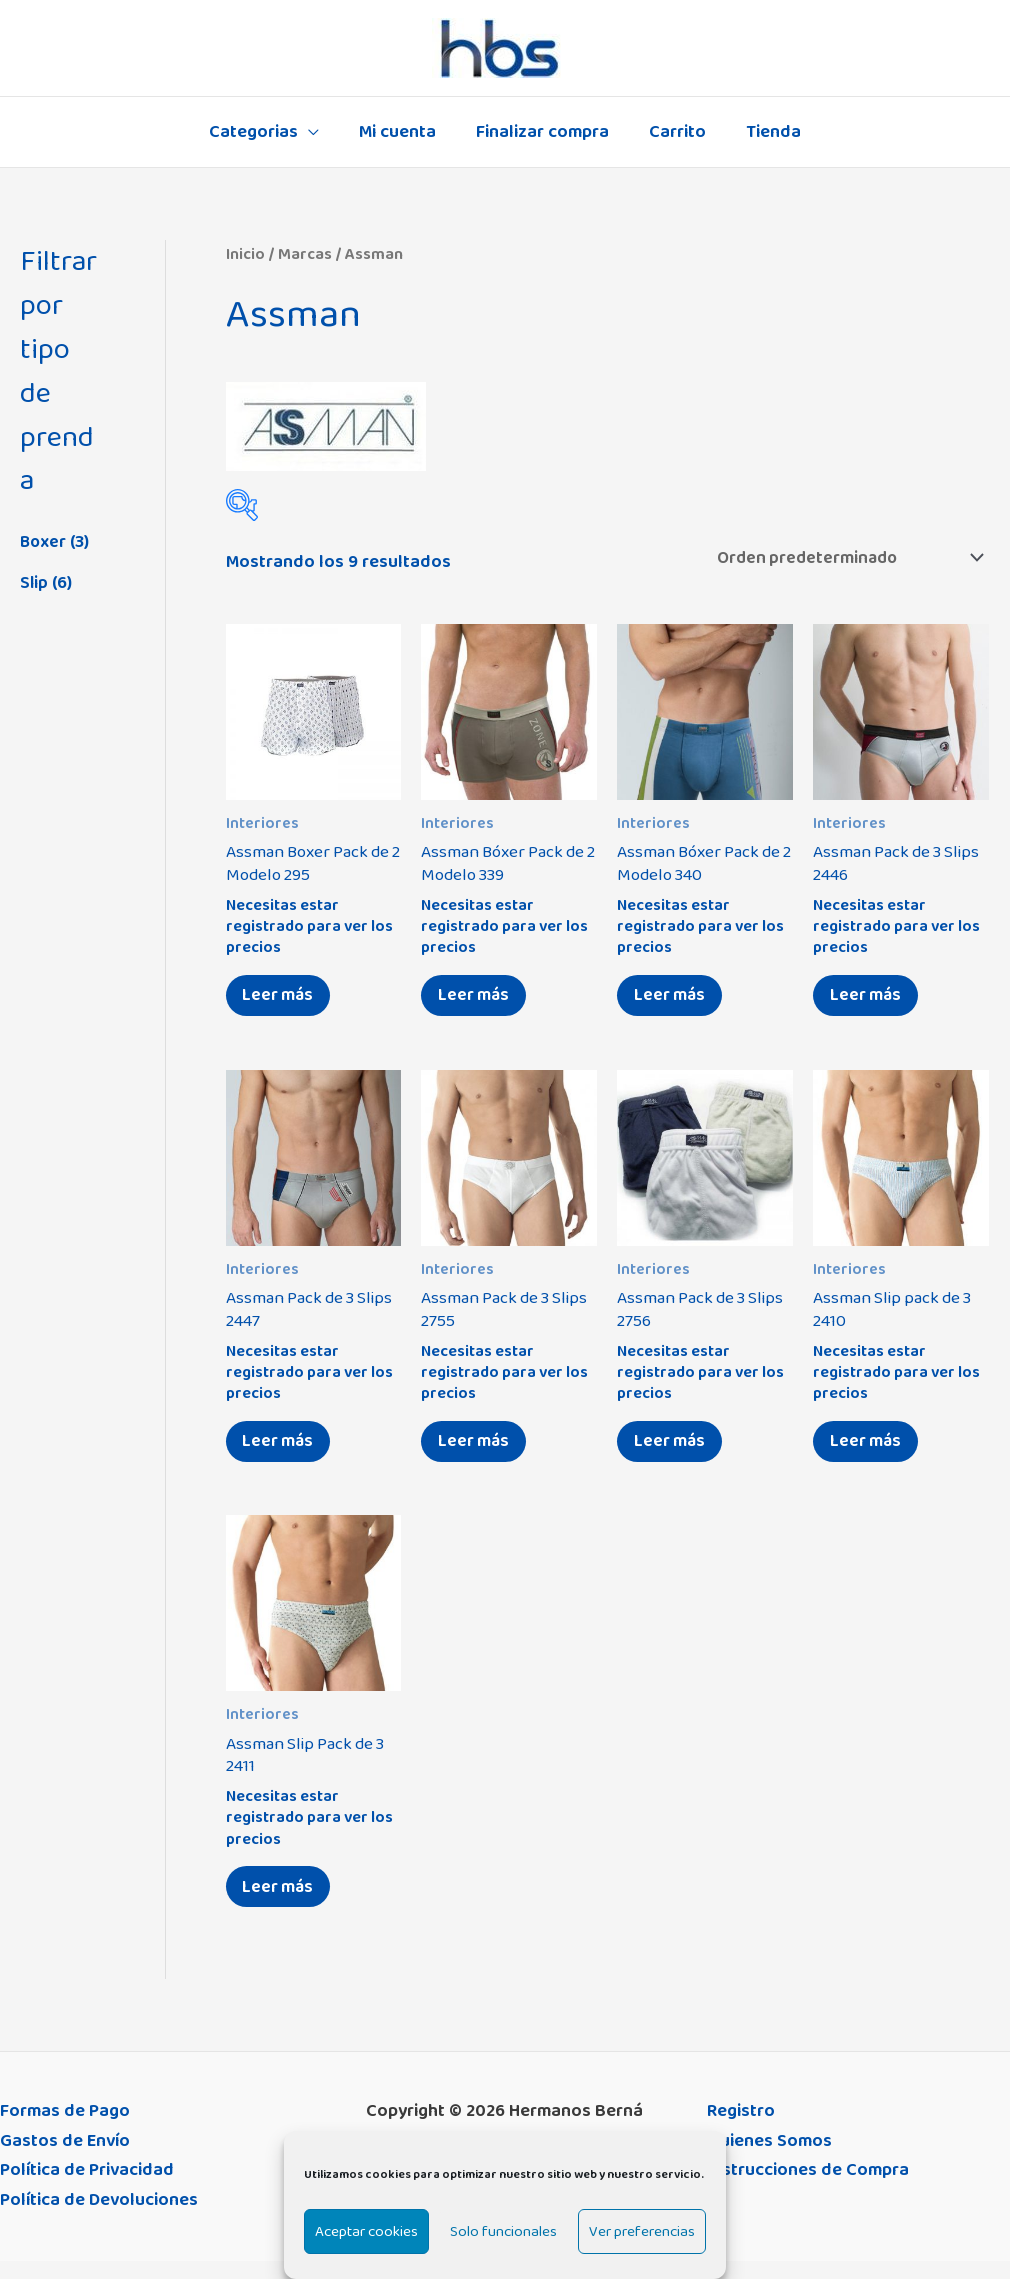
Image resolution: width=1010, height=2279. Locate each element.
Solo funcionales (503, 2231)
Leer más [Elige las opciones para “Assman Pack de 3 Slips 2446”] (869, 1001)
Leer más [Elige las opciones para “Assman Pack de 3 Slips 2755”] (477, 1452)
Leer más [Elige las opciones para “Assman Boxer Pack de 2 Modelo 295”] (282, 1001)
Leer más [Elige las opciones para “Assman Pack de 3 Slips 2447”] (282, 1452)
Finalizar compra (542, 132)
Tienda (765, 132)
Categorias (261, 132)
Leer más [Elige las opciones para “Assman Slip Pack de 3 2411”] (282, 1903)
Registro (741, 2130)
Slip (34, 583)
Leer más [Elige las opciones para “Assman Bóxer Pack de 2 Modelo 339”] (477, 1001)
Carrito (673, 132)
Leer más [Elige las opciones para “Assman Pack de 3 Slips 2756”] (673, 1452)
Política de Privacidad (87, 2189)
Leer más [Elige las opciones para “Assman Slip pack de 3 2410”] (869, 1452)
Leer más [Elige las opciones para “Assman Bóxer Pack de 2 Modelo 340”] (673, 1001)
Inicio (245, 254)
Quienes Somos (769, 2159)
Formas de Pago (65, 2130)
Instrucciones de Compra (808, 2189)
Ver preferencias (642, 2231)
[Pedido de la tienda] (838, 558)
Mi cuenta (401, 132)
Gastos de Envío (65, 2159)
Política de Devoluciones (99, 2219)
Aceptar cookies (366, 2231)
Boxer (44, 542)
